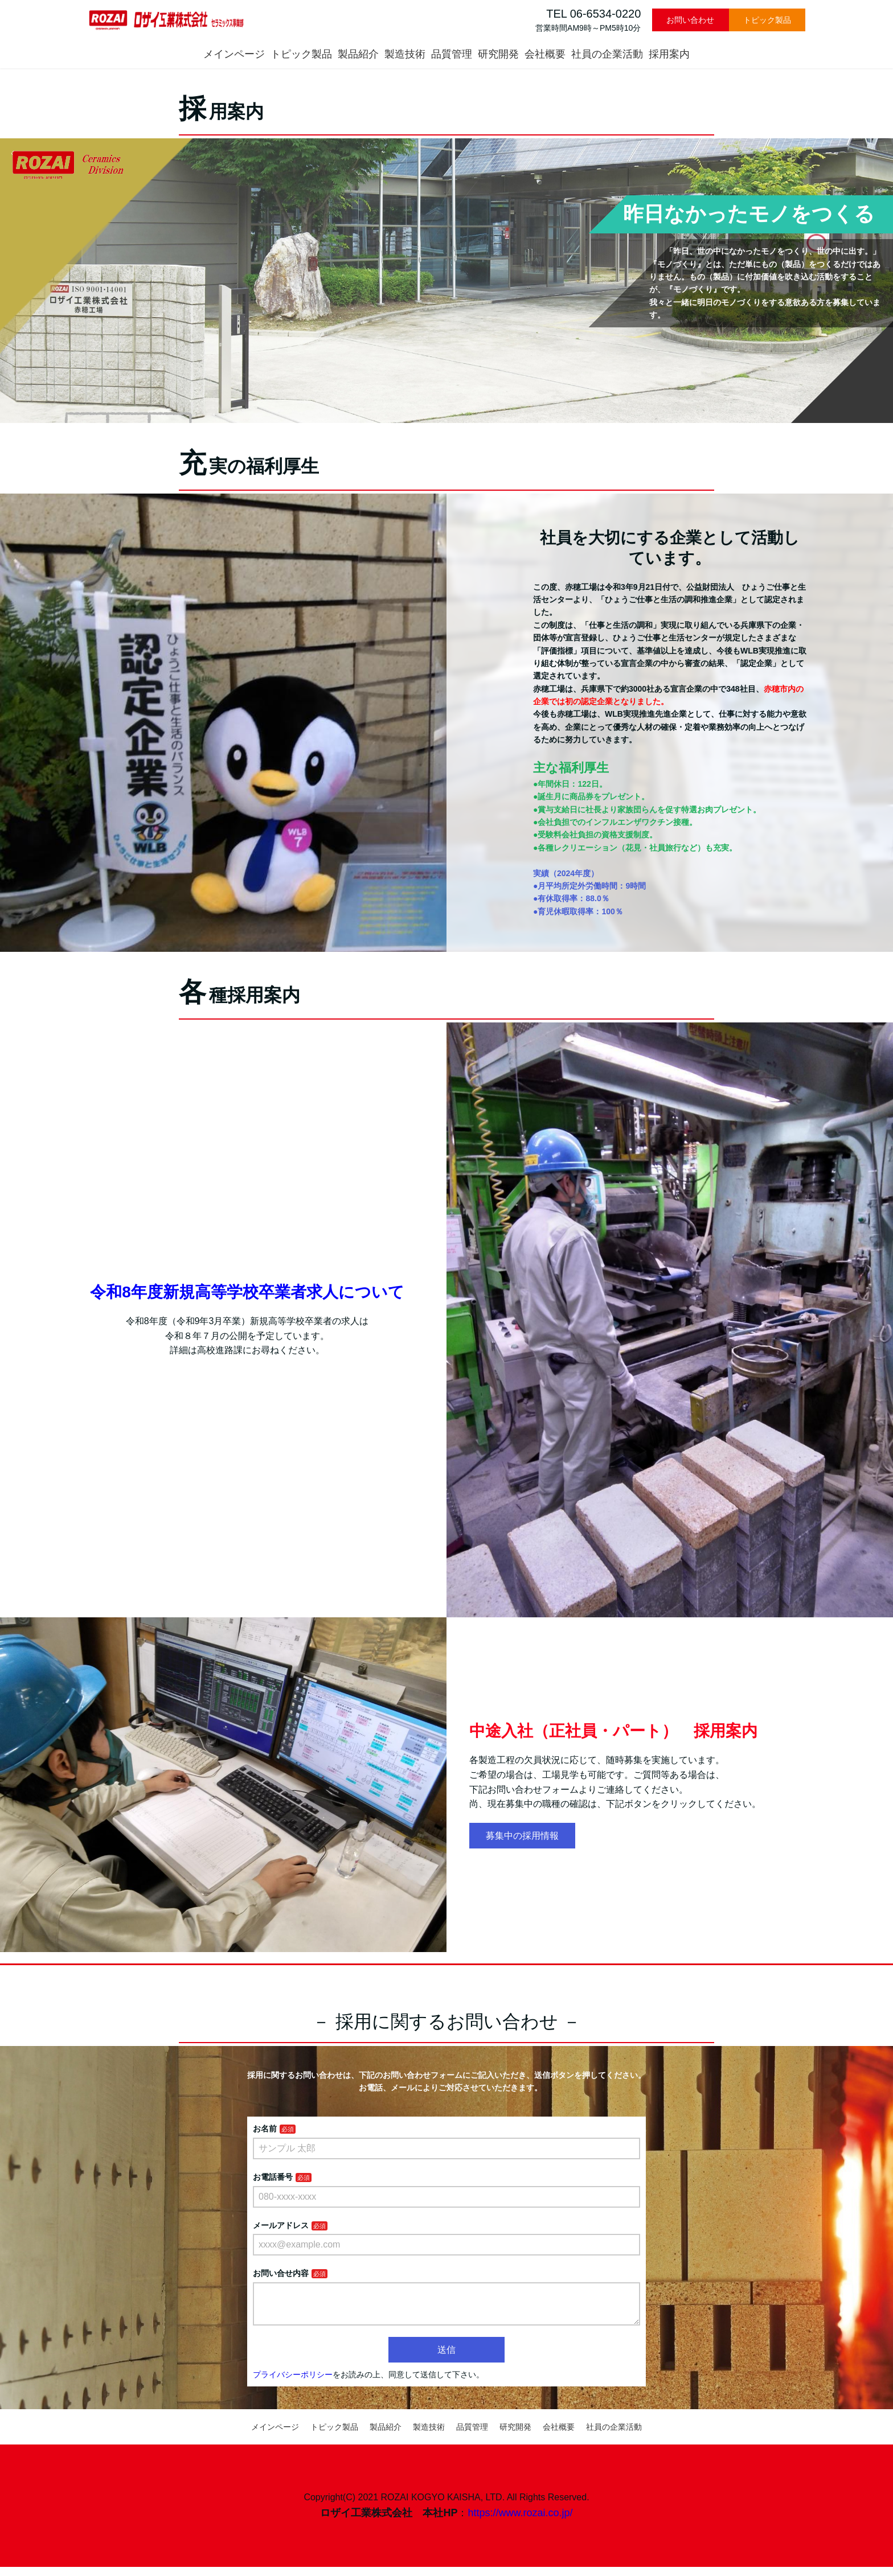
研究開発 (498, 54)
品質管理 (451, 54)
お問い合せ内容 (281, 2273)
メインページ (234, 54)
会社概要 (545, 54)
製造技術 (404, 54)
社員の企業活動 (607, 54)
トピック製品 (767, 19)
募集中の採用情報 (522, 1835)
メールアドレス (281, 2225)
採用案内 (669, 54)
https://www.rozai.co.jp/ (520, 2522)
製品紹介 (358, 54)
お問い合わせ (690, 19)
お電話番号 (273, 2176)
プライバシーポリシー (293, 2383)
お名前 (265, 2128)
